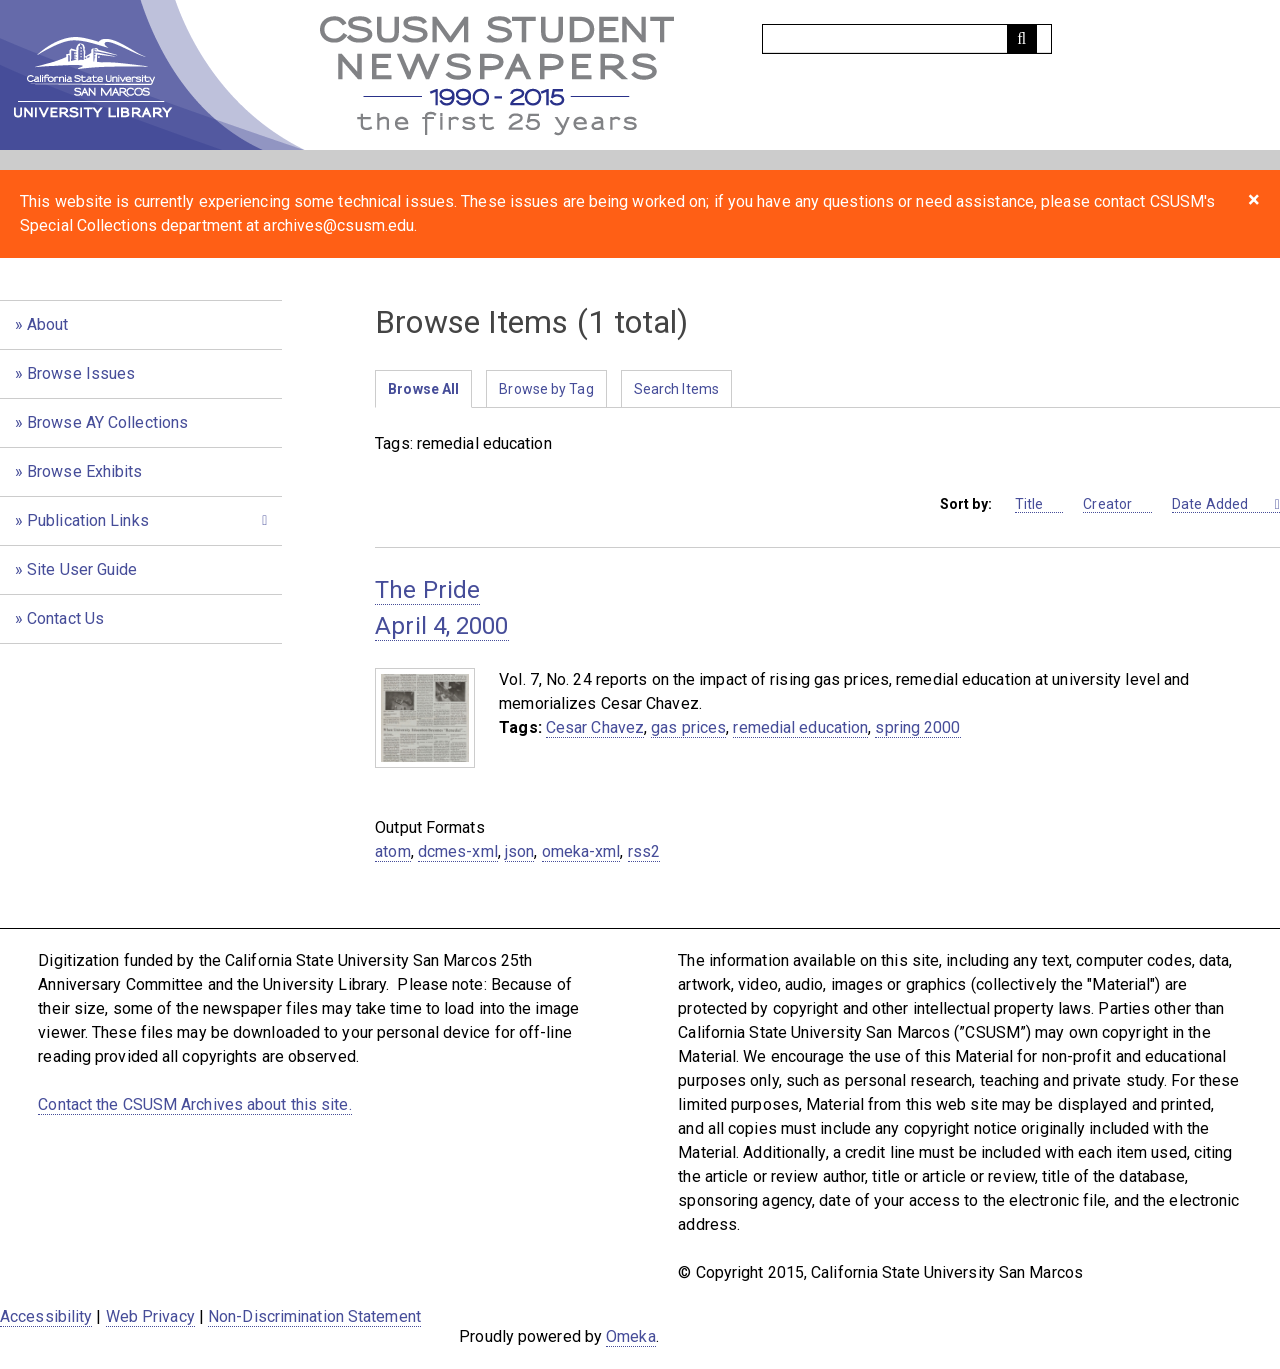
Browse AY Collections (107, 422)
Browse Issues (81, 373)
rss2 (644, 851)
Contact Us (65, 618)
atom (392, 851)
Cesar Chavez (595, 727)
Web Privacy (150, 1316)
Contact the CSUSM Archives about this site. (194, 1104)
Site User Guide (82, 569)
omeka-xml (581, 851)
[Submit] (1022, 39)
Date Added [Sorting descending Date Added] (1221, 504)
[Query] (907, 39)
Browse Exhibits (85, 471)
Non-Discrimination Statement (314, 1316)
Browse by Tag (546, 389)
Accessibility (46, 1316)
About (48, 324)
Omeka (631, 1336)
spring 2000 (917, 727)
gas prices (688, 727)
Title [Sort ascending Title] (1039, 504)
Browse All (423, 389)
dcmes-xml (458, 851)
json (519, 851)
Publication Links (88, 520)
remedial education (800, 727)
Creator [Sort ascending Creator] (1117, 504)
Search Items (676, 389)
